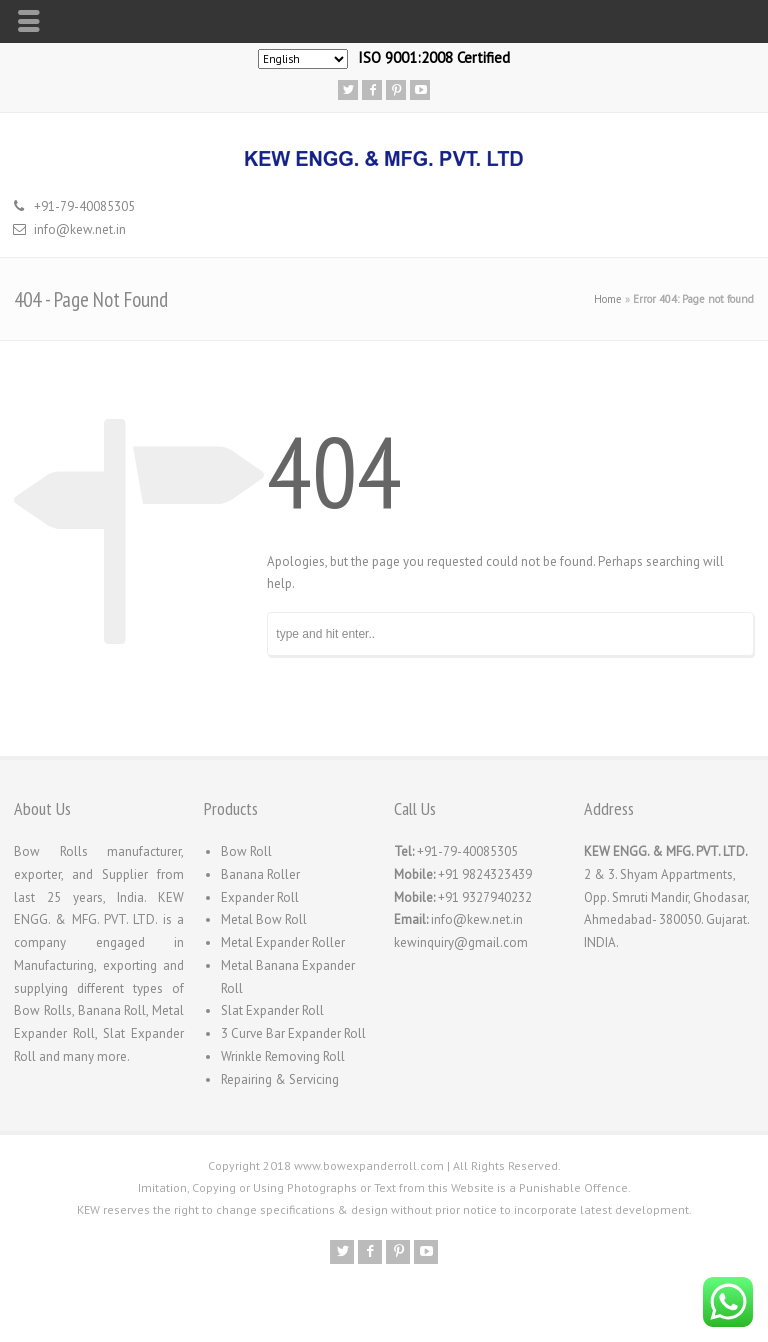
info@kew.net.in (80, 229)
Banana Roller (260, 874)
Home (608, 299)
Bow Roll (246, 851)
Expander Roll (260, 897)
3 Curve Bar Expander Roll (293, 1033)
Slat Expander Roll (272, 1010)
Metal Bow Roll (264, 919)
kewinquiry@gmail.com (461, 942)
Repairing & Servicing (280, 1079)
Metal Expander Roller (283, 942)
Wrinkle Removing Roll (283, 1056)
